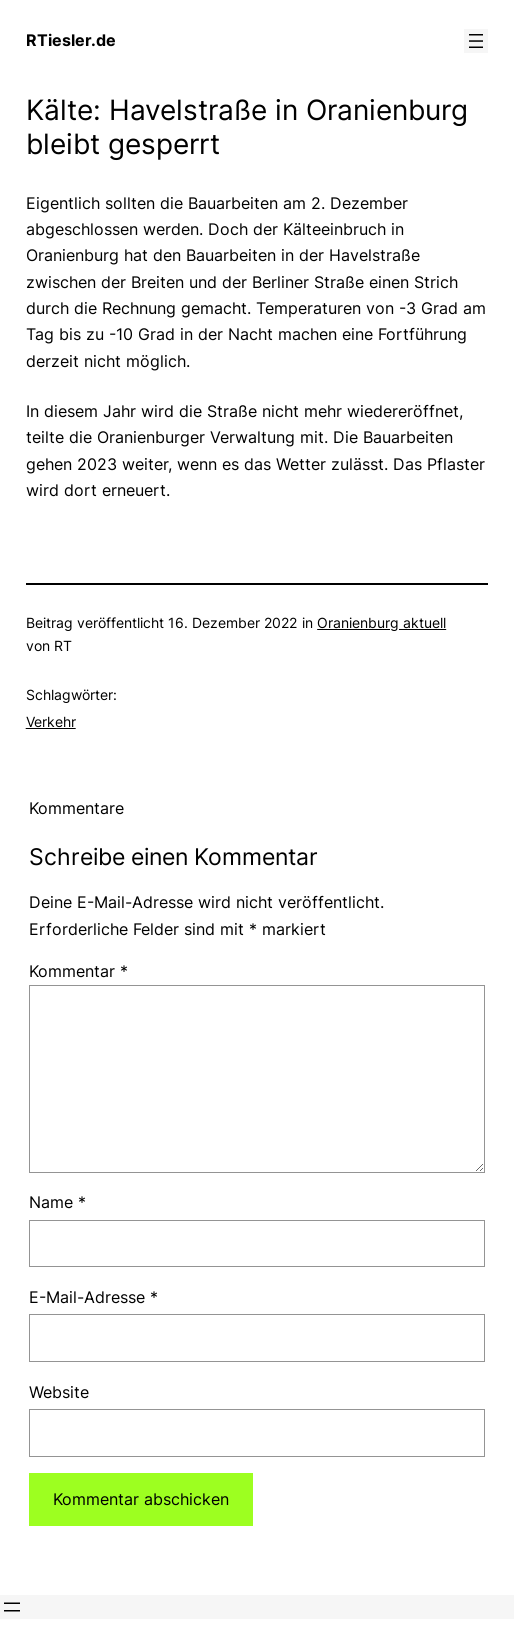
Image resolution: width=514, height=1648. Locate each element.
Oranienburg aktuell (381, 622)
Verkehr (51, 721)
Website (59, 1392)
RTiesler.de (71, 40)
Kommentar (78, 971)
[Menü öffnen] (476, 41)
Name (57, 1202)
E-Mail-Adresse (93, 1297)
